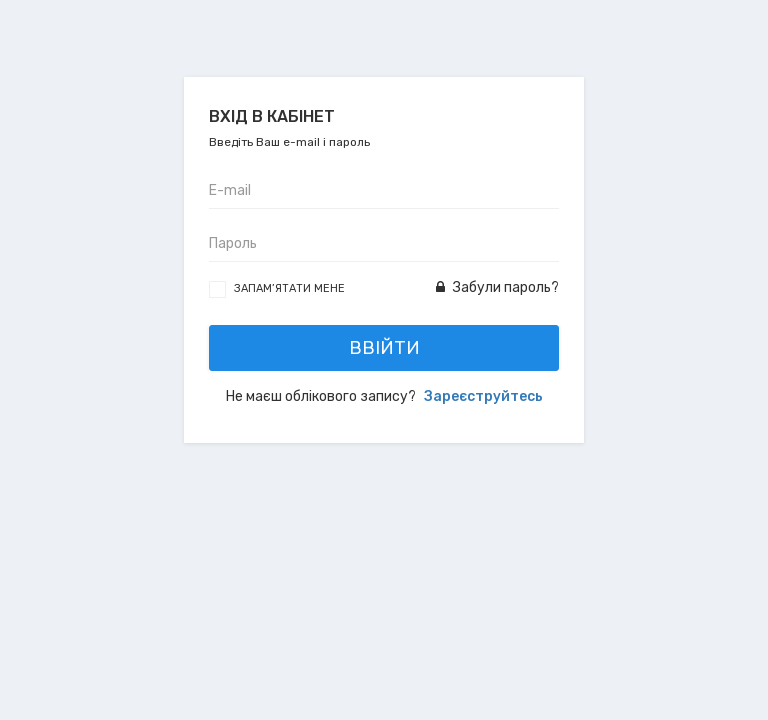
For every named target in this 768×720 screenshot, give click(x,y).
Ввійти (384, 348)
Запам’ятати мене (289, 288)
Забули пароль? (497, 287)
